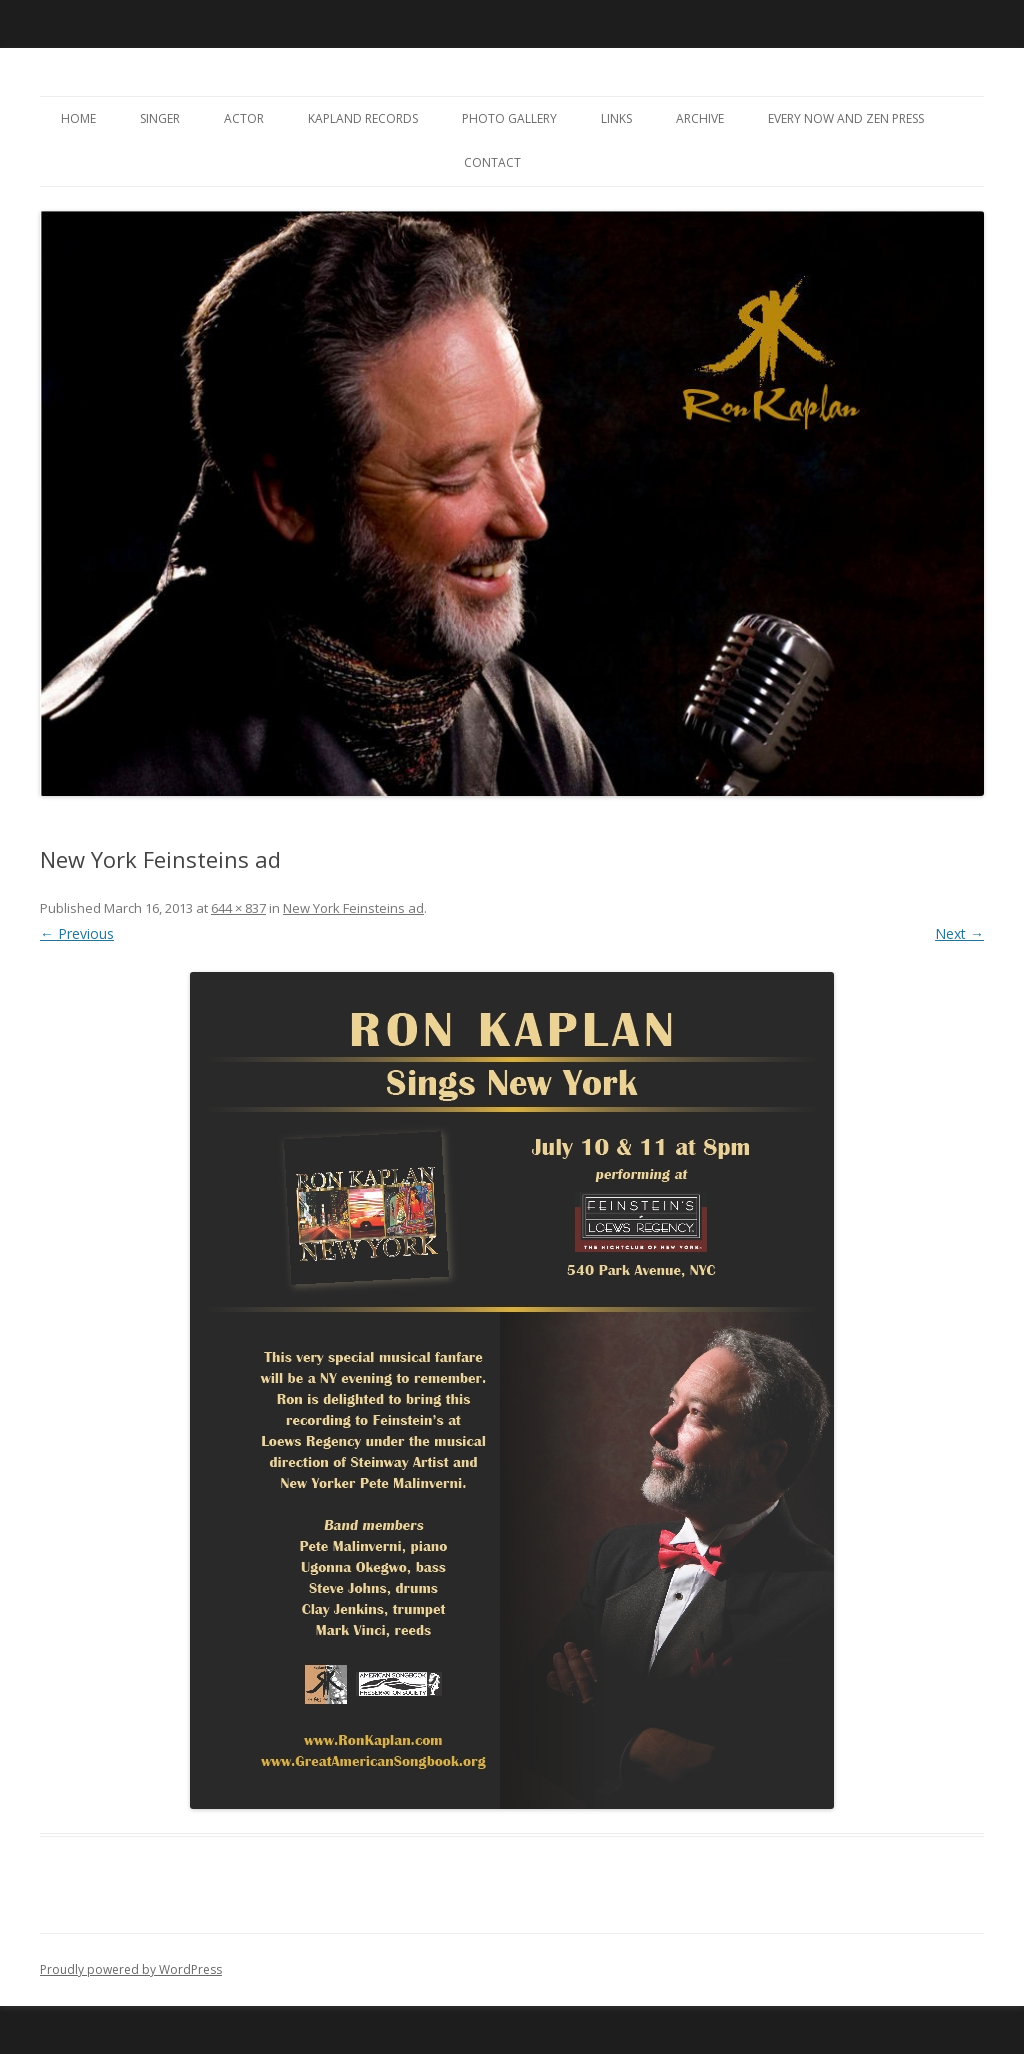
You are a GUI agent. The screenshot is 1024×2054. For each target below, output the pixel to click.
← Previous (77, 933)
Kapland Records (363, 118)
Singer (160, 118)
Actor (244, 118)
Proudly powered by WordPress (131, 1969)
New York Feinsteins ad (353, 908)
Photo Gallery (509, 118)
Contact (492, 162)
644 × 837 (238, 908)
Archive (700, 118)
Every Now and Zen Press (846, 118)
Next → (959, 933)
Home (78, 118)
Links (616, 118)
